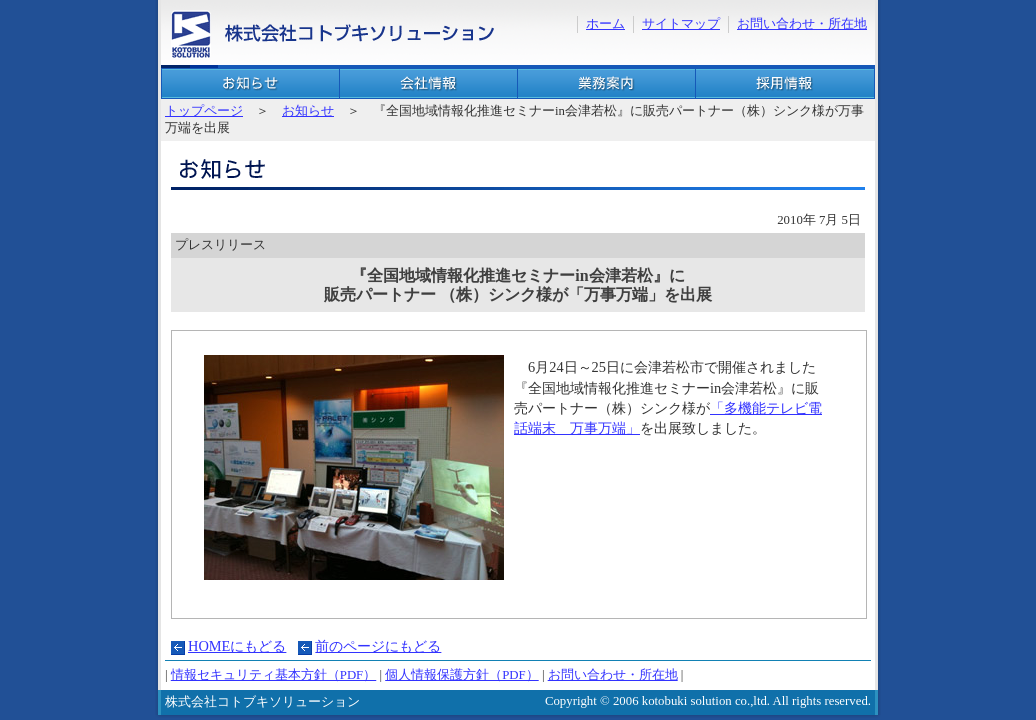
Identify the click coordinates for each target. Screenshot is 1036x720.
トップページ (204, 111)
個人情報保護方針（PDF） (461, 675)
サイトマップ (681, 24)
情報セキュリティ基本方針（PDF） (273, 675)
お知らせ (250, 83)
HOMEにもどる (237, 646)
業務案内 (606, 83)
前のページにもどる (378, 646)
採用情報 (785, 83)
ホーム (605, 24)
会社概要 (428, 83)
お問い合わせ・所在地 (802, 24)
